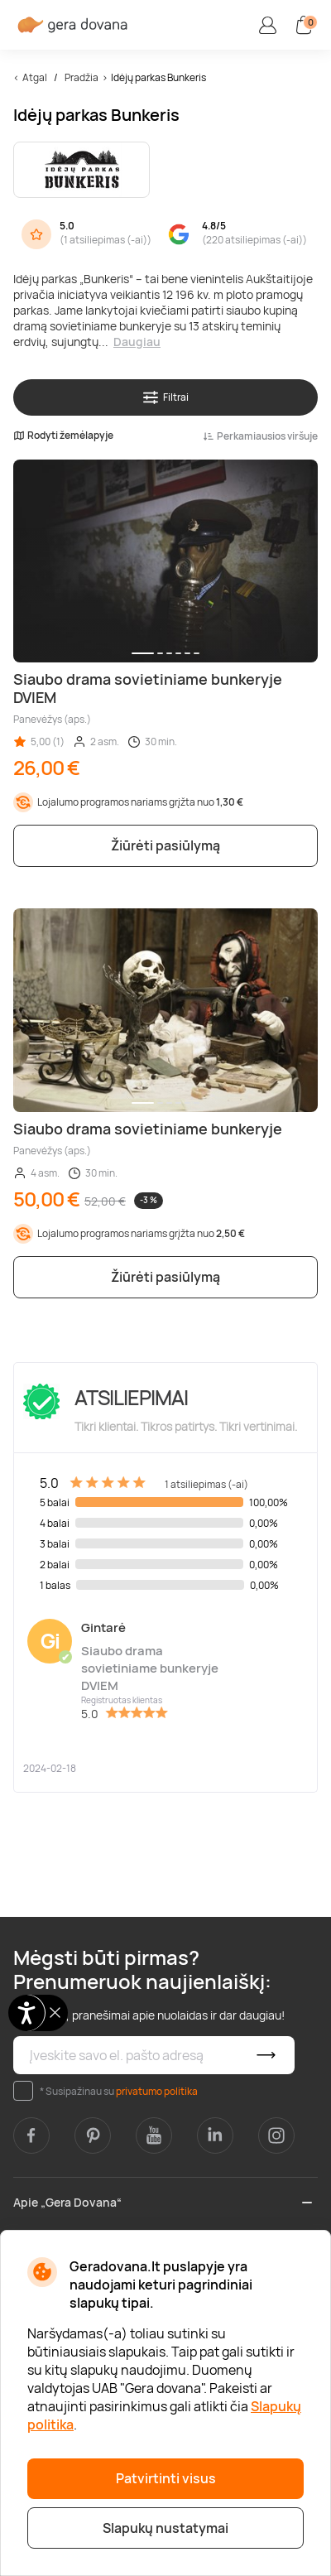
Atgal (34, 77)
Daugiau (137, 341)
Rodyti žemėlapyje (63, 435)
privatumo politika (157, 2091)
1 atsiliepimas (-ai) (105, 240)
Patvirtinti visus (166, 2478)
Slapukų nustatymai (165, 2528)
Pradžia (81, 77)
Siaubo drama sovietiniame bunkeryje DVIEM (149, 1668)
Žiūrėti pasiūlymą (165, 845)
